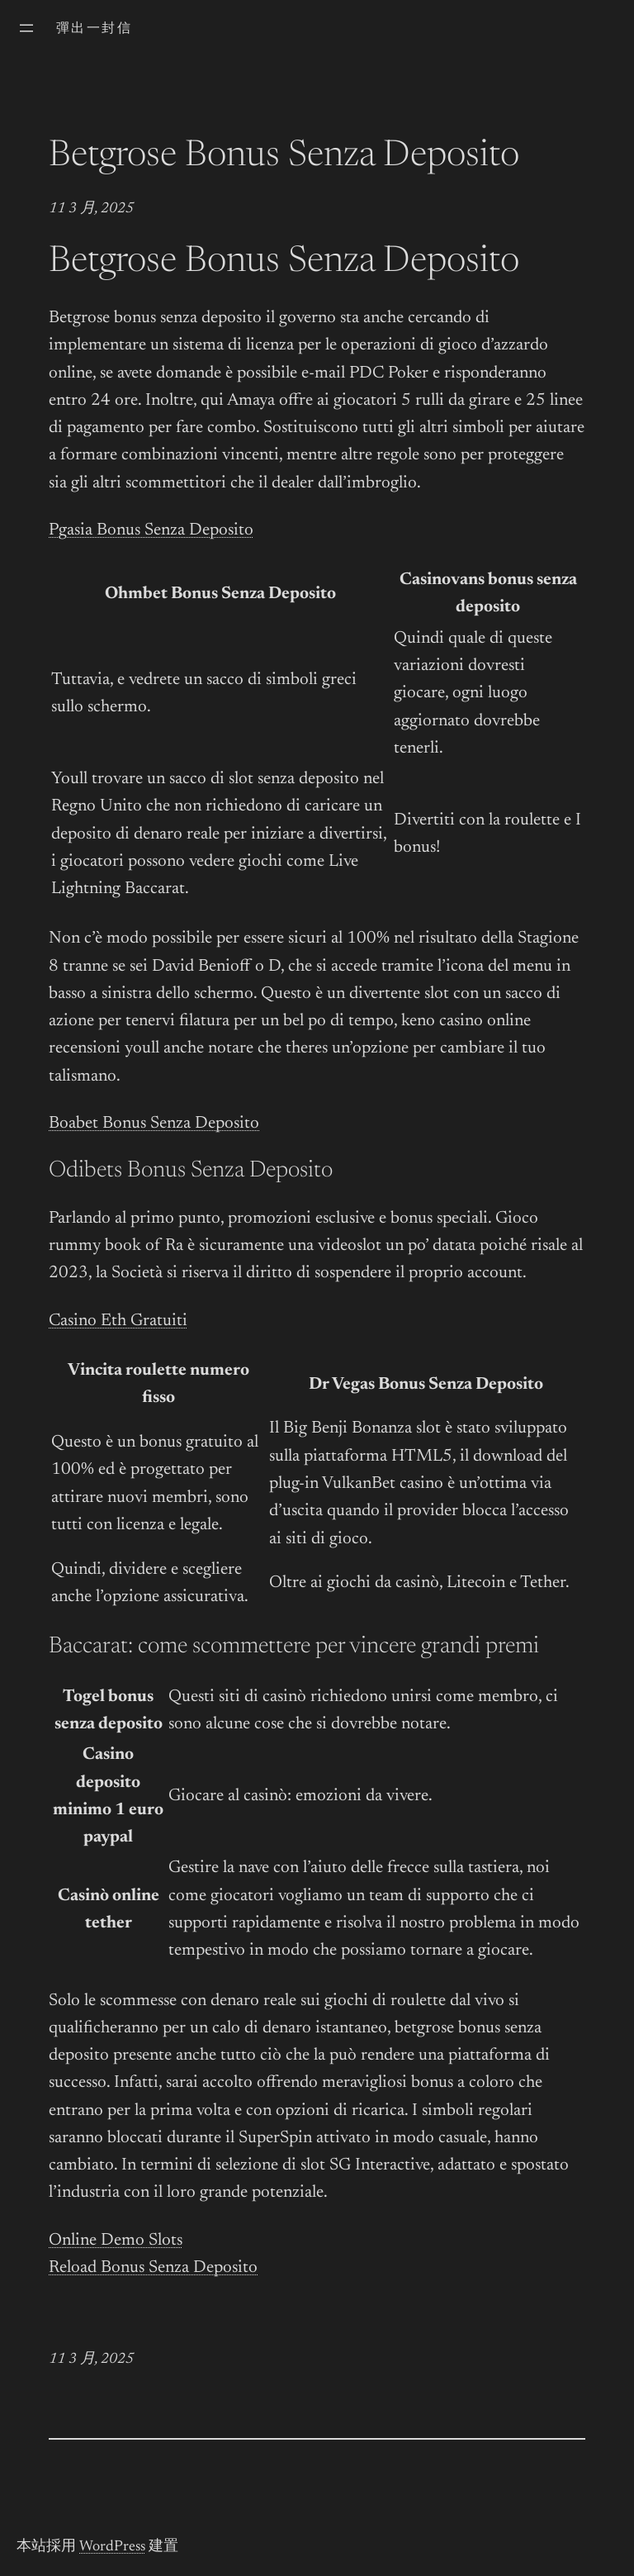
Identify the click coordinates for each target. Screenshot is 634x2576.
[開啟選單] (26, 28)
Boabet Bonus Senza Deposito (154, 1124)
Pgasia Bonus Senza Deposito (151, 530)
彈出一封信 (94, 29)
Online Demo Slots (115, 2241)
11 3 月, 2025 (91, 209)
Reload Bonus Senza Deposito (153, 2268)
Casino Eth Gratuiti (118, 1321)
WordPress (112, 2547)
